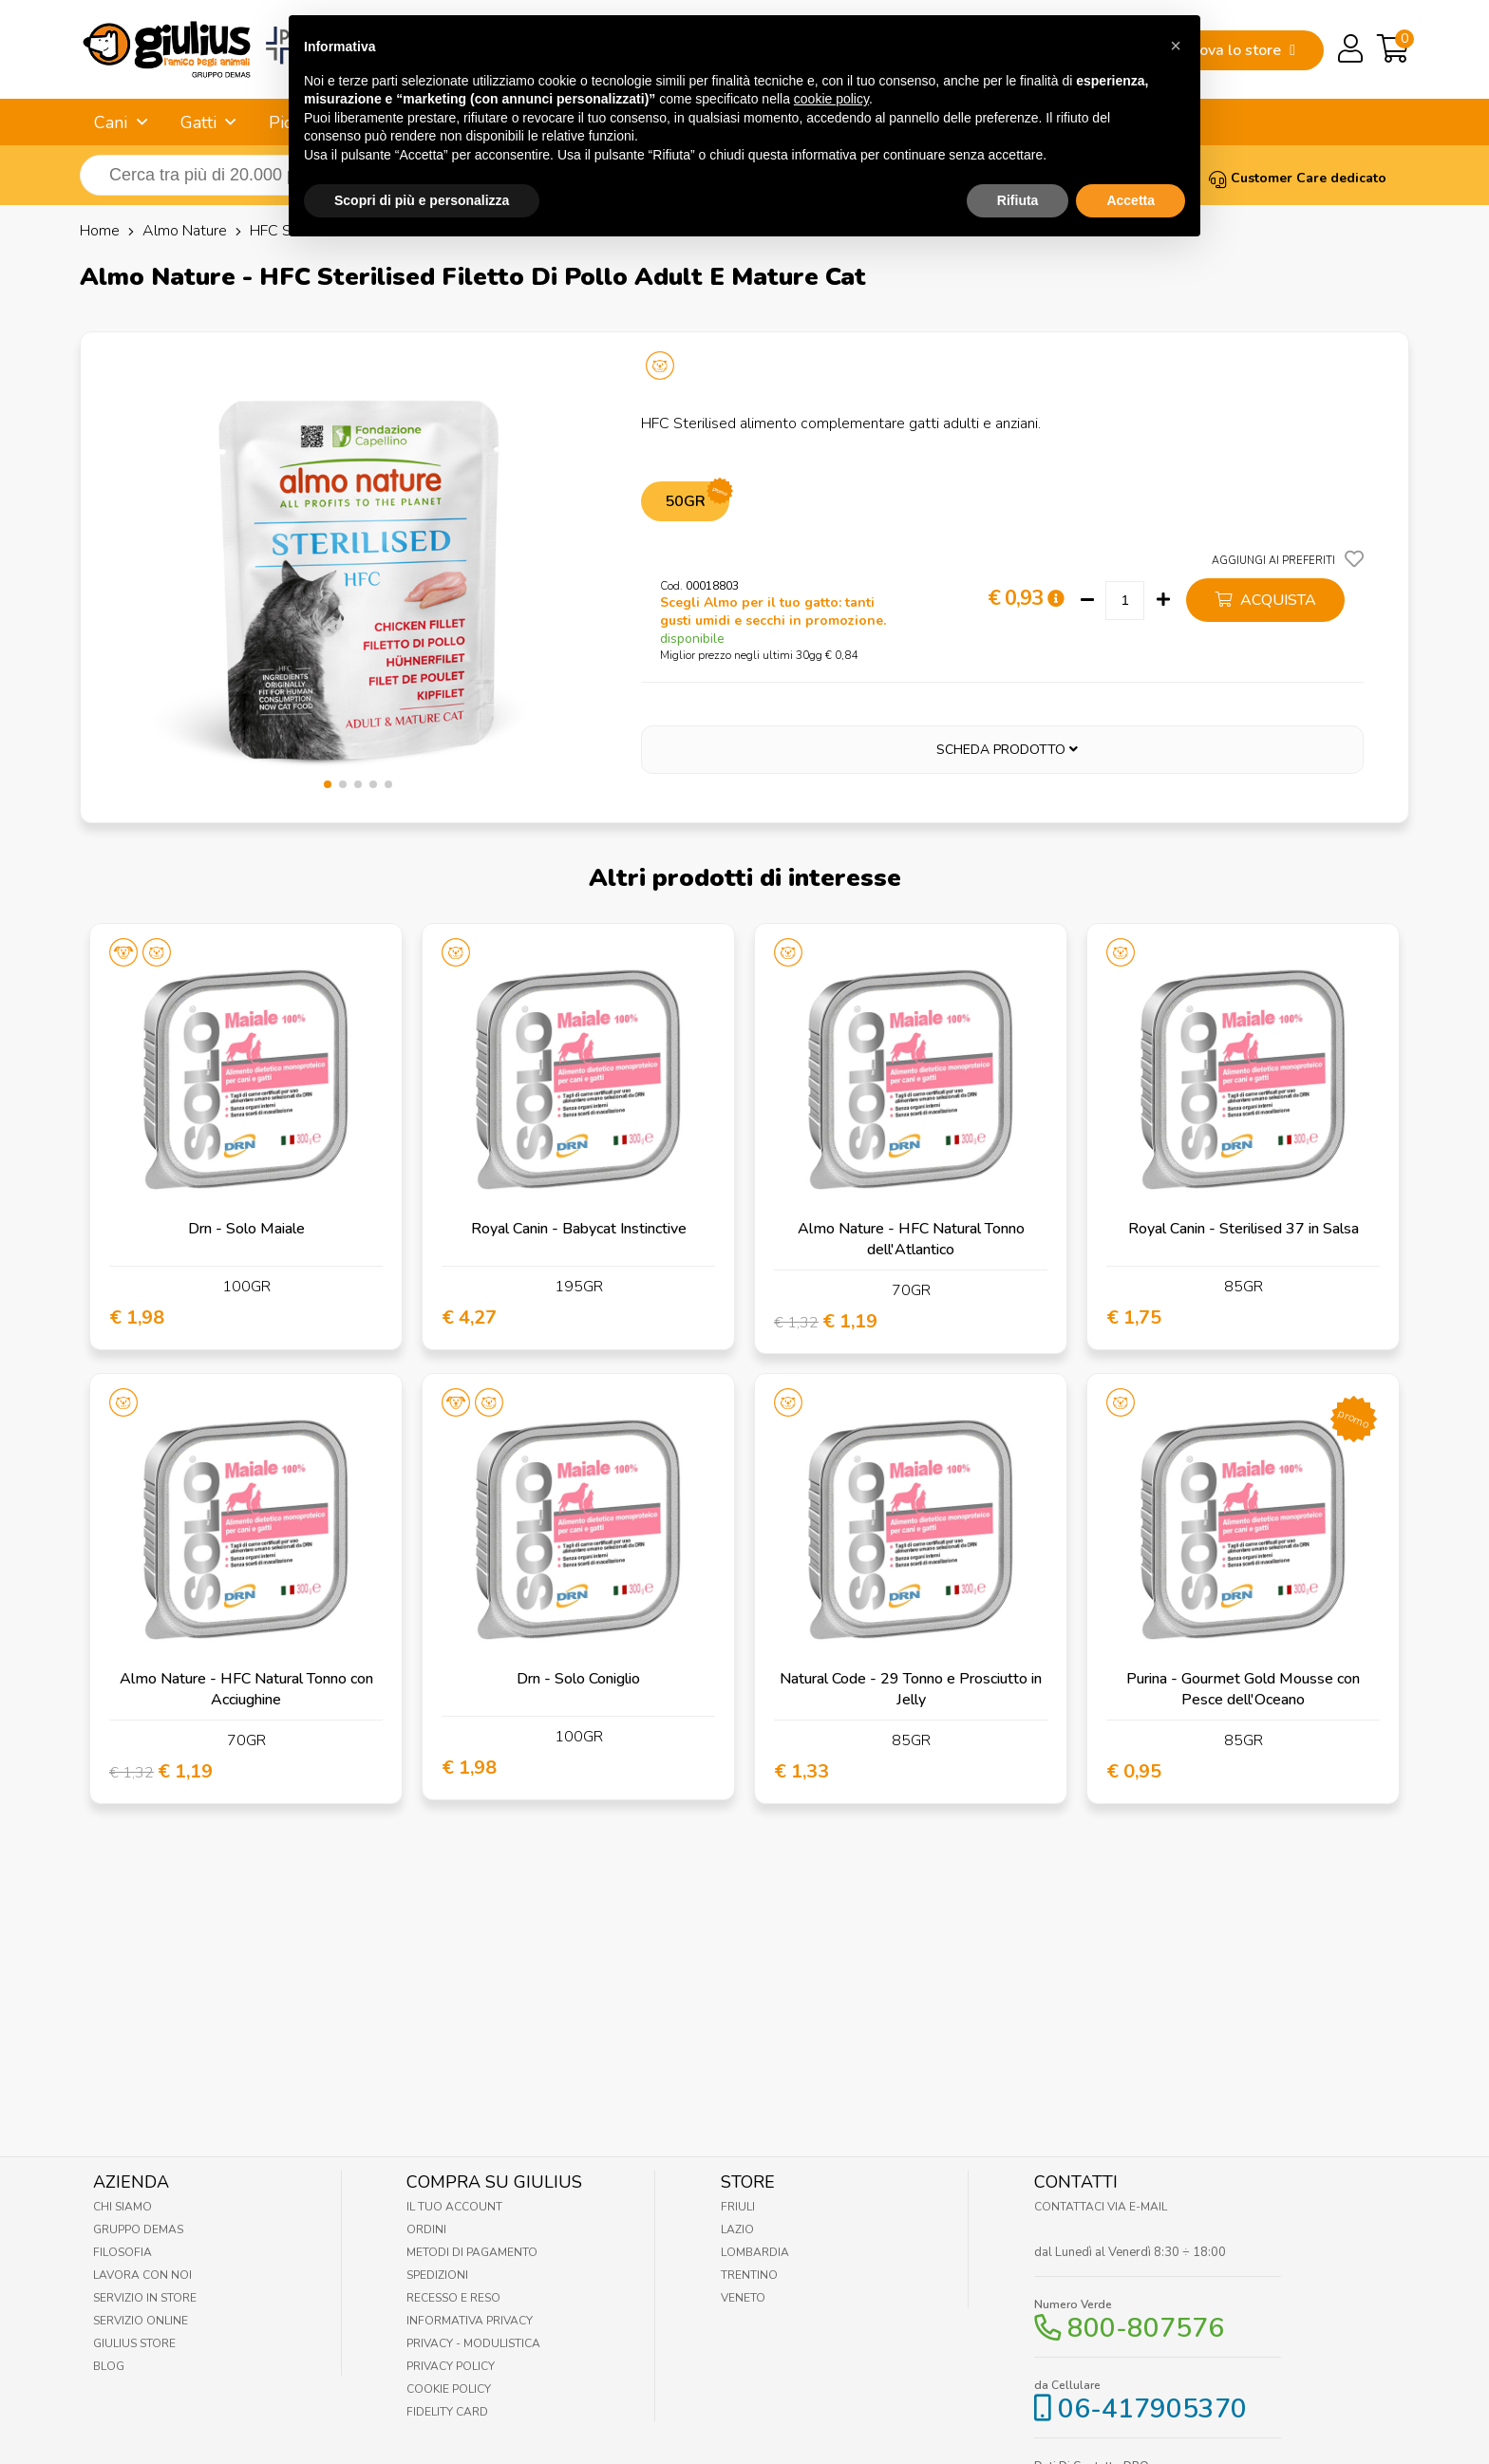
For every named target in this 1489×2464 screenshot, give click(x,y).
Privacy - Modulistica (473, 2343)
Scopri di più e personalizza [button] (421, 155)
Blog (108, 2366)
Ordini (426, 2229)
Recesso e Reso (453, 2297)
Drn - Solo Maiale (246, 1228)
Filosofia (122, 2252)
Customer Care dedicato (1297, 178)
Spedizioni (437, 2275)
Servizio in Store (145, 2297)
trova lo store (1241, 50)
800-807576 (1145, 2328)
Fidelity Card (447, 2411)
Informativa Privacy (469, 2320)
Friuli (738, 2206)
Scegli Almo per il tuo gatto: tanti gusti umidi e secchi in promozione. (773, 611)
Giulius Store (134, 2343)
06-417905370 (1152, 2409)
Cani (110, 122)
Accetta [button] (1130, 155)
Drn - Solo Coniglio (578, 1678)
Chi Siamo (122, 2206)
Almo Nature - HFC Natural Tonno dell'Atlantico (911, 1239)
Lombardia (755, 2252)
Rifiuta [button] (1018, 155)
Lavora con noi (142, 2275)
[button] (327, 784)
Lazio (737, 2229)
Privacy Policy (450, 2366)
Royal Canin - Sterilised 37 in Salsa (1243, 1228)
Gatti (198, 122)
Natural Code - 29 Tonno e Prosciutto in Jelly (911, 1689)
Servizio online (140, 2320)
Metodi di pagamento (471, 2252)
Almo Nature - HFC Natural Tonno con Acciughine (246, 1689)
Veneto (743, 2297)
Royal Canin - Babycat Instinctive (579, 1228)
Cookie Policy (448, 2389)
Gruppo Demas (138, 2229)
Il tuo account (454, 2206)
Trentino (749, 2275)
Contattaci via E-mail (1100, 2206)
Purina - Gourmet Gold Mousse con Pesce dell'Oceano (1243, 1689)
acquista (1265, 600)
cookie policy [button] (831, 54)
